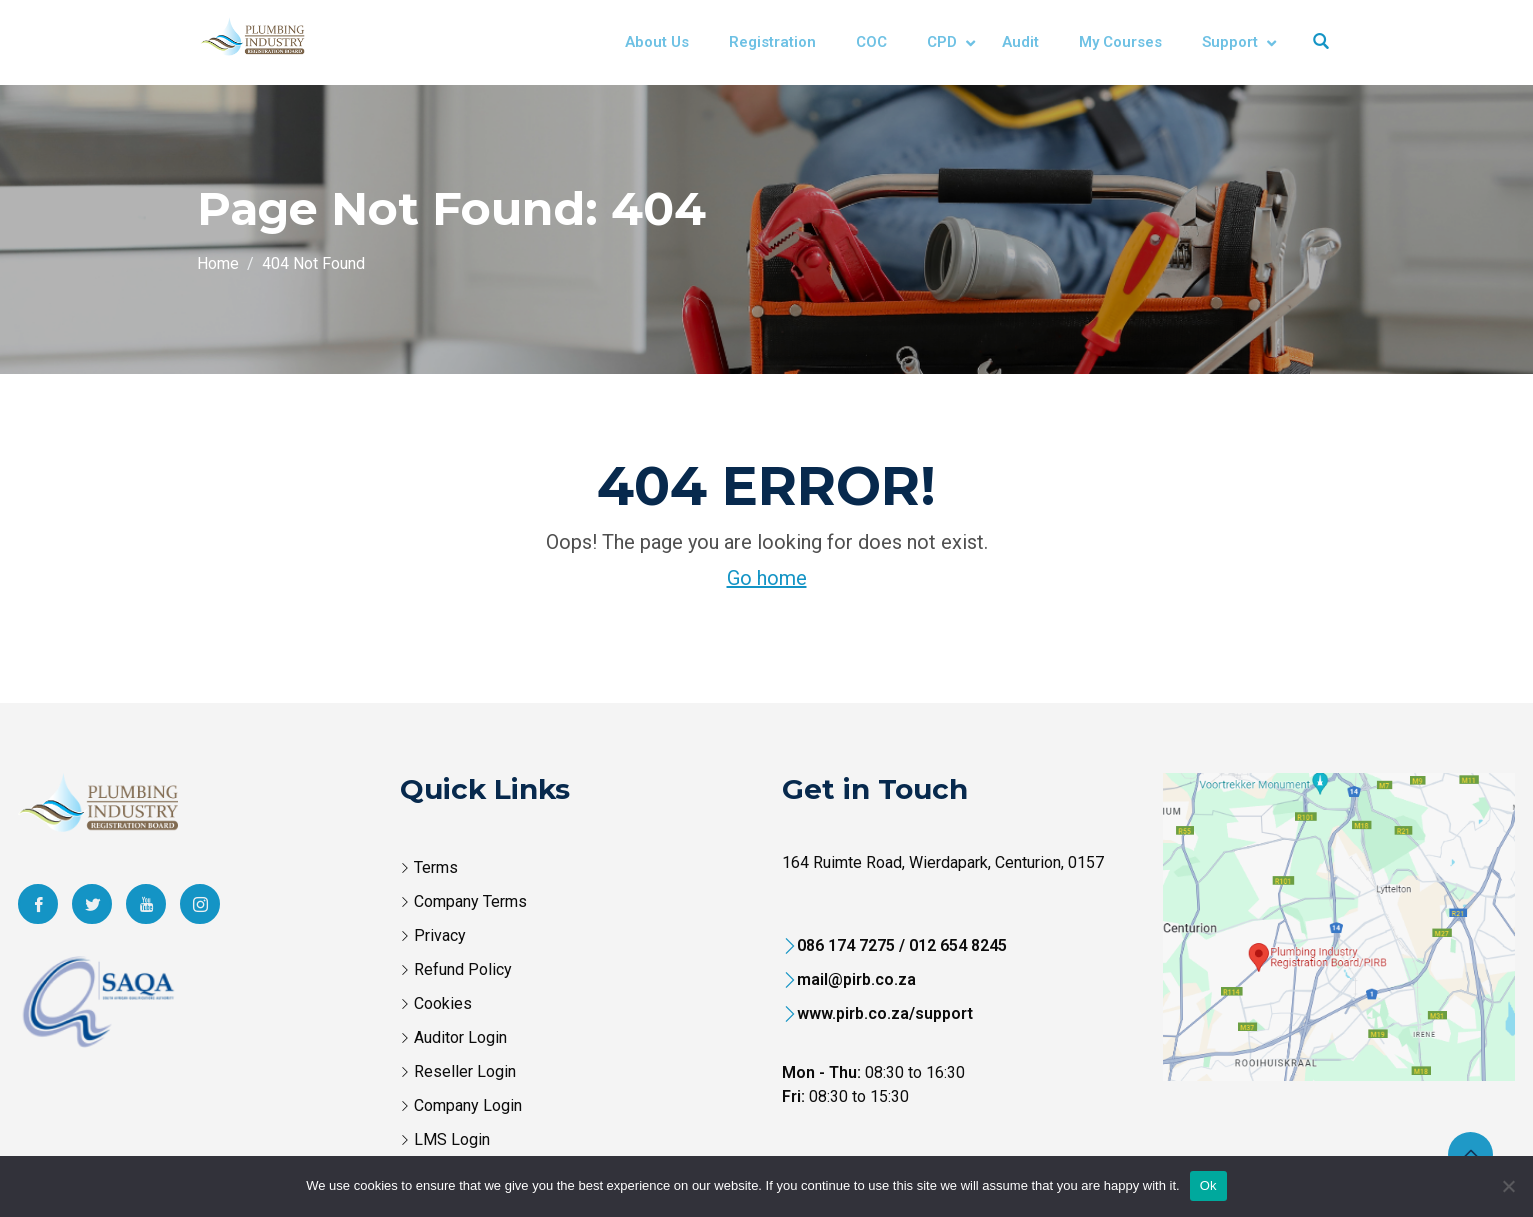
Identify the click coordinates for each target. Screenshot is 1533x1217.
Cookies (443, 1003)
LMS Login (452, 1139)
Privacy (440, 935)
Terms (436, 867)
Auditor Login (460, 1037)
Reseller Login (465, 1071)
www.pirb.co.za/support (885, 1013)
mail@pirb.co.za (856, 979)
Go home (767, 578)
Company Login (468, 1105)
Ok (1208, 1185)
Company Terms (470, 901)
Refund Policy (463, 969)
